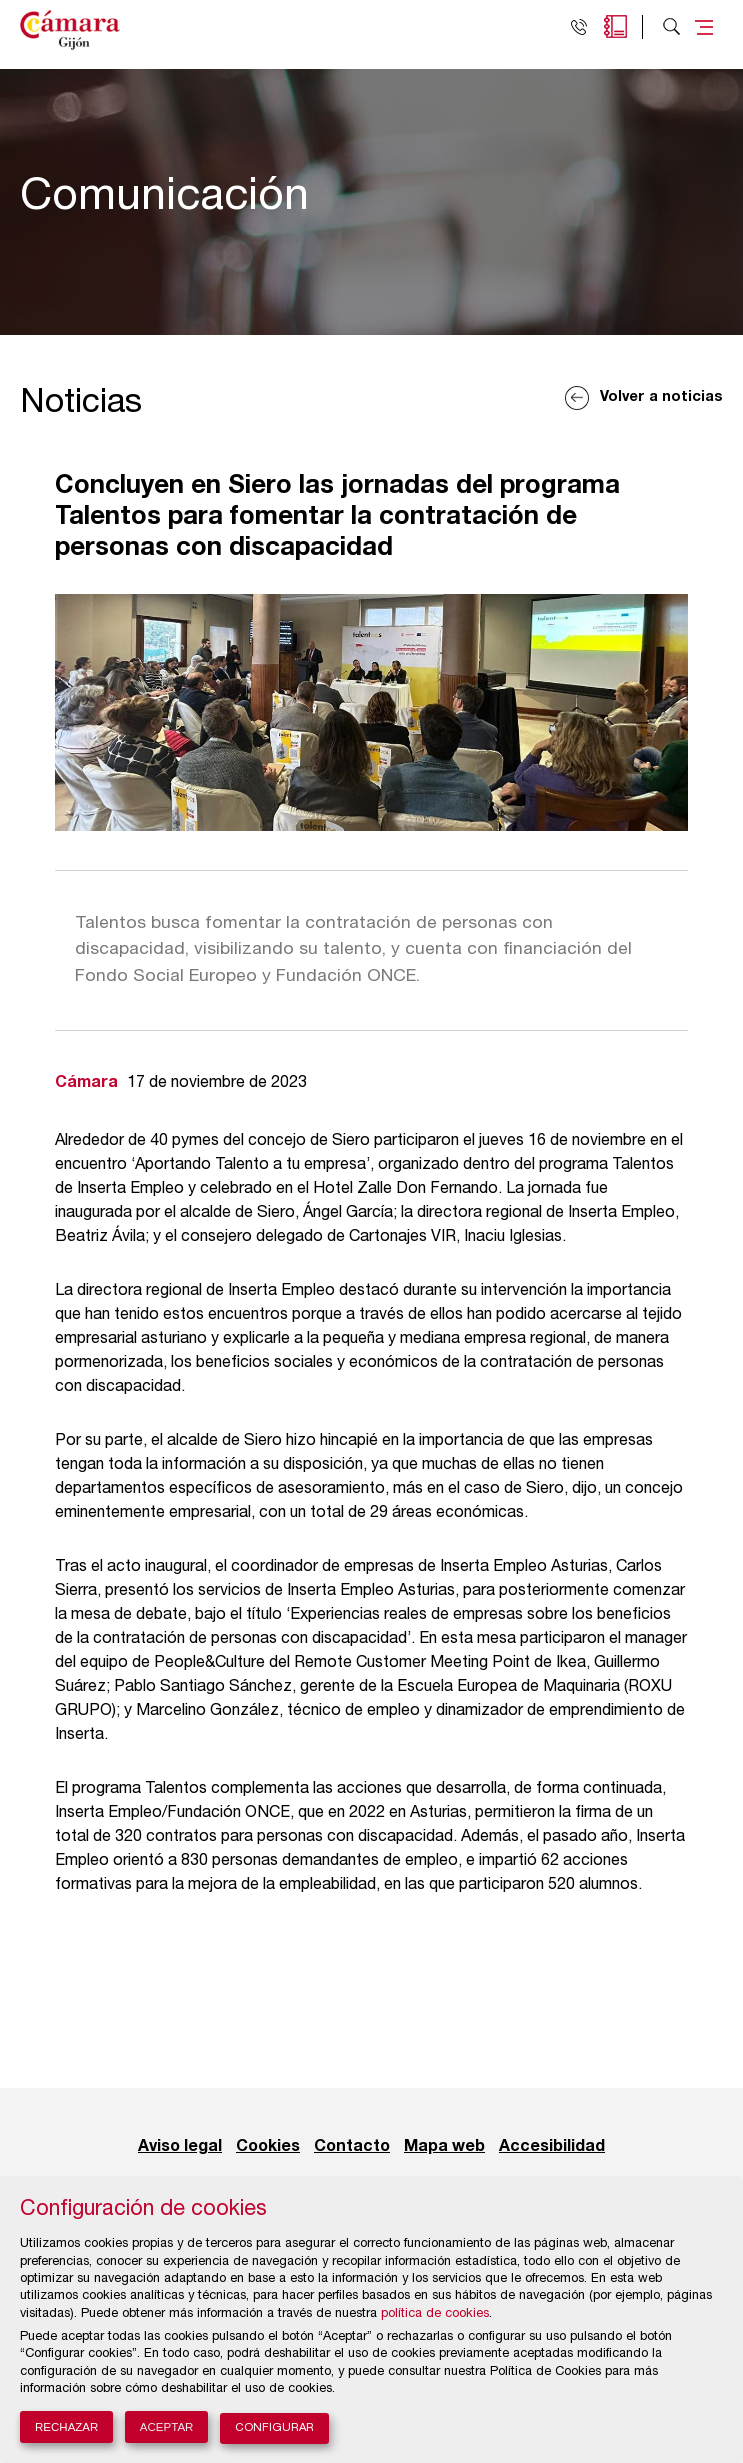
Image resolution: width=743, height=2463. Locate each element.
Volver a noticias (661, 397)
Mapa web (444, 2147)
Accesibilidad (552, 2147)
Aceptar (167, 2427)
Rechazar (66, 2427)
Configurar (274, 2428)
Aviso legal (180, 2147)
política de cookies (435, 2314)
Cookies (268, 2147)
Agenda (615, 26)
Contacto (352, 2147)
